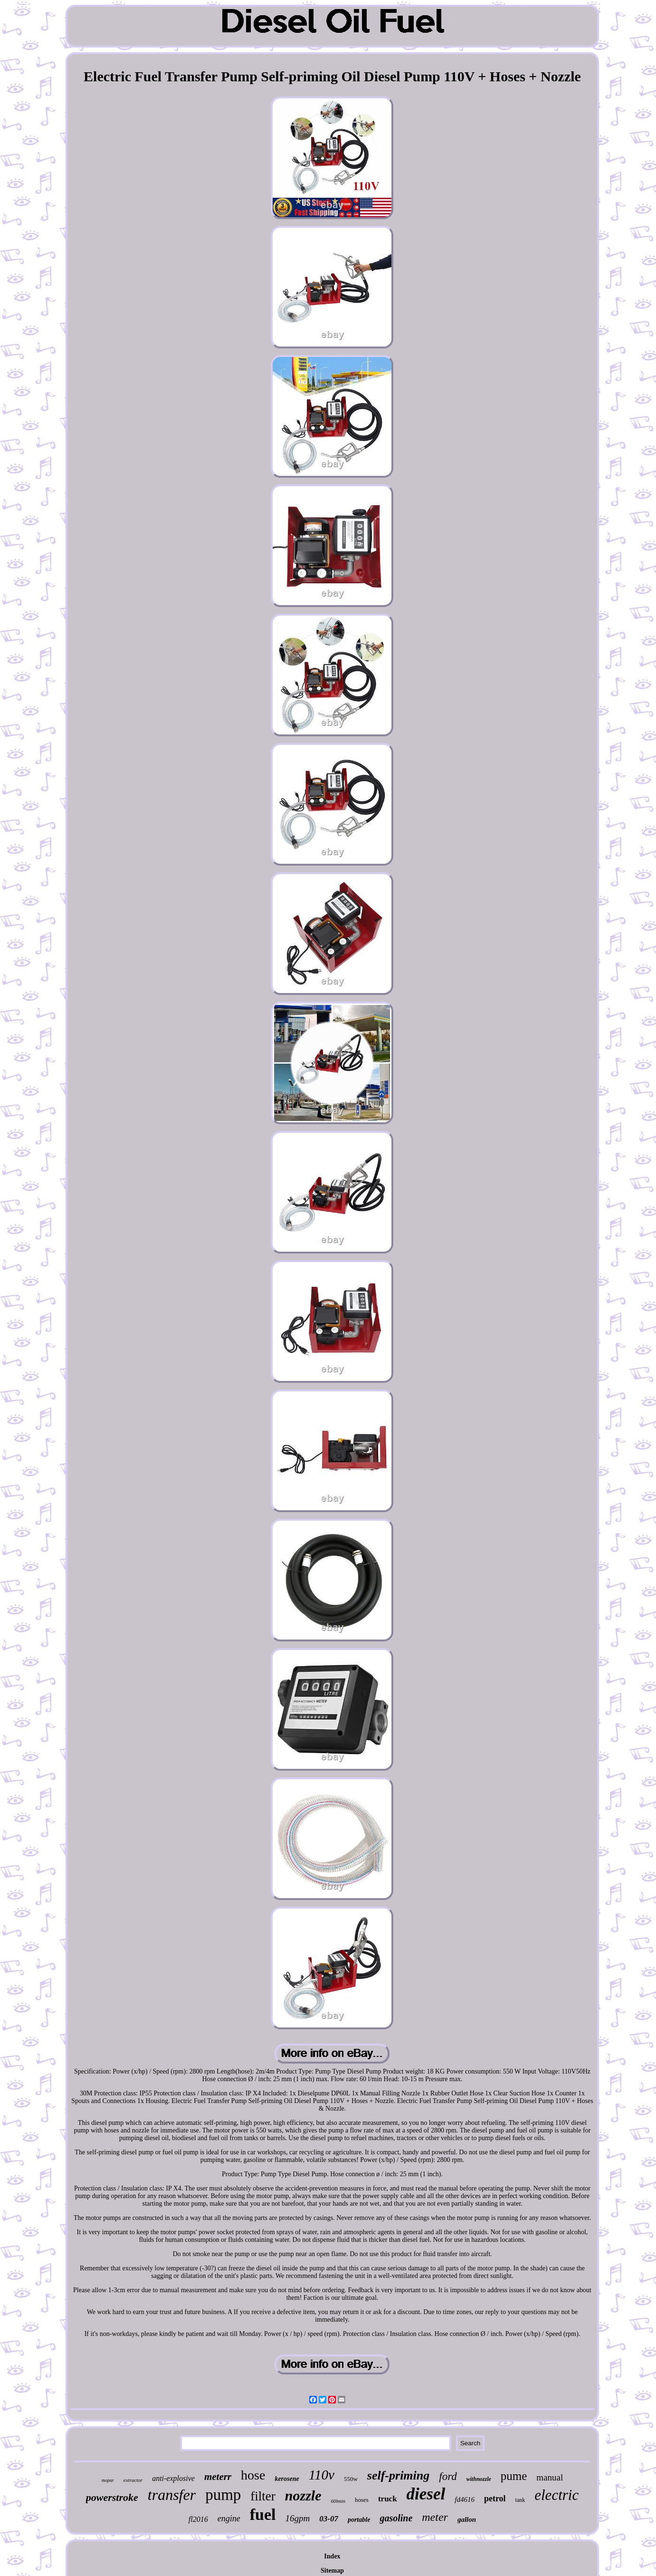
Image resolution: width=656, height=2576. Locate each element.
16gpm (297, 2518)
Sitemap (332, 2570)
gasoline (396, 2518)
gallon (466, 2519)
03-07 (328, 2518)
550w (351, 2478)
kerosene (287, 2478)
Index (332, 2556)
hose (253, 2475)
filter (262, 2496)
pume (514, 2476)
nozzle (303, 2495)
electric (556, 2495)
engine (229, 2518)
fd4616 (465, 2499)
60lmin (338, 2501)
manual (549, 2477)
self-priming (398, 2475)
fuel (263, 2514)
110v (321, 2474)
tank (520, 2500)
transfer (172, 2494)
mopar (108, 2480)
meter (435, 2517)
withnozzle (478, 2479)
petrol (495, 2498)
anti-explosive (173, 2478)
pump (223, 2494)
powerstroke (112, 2497)
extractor (133, 2480)
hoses (362, 2499)
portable (359, 2519)
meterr (217, 2476)
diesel (426, 2494)
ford (448, 2476)
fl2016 (198, 2519)
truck (387, 2498)
